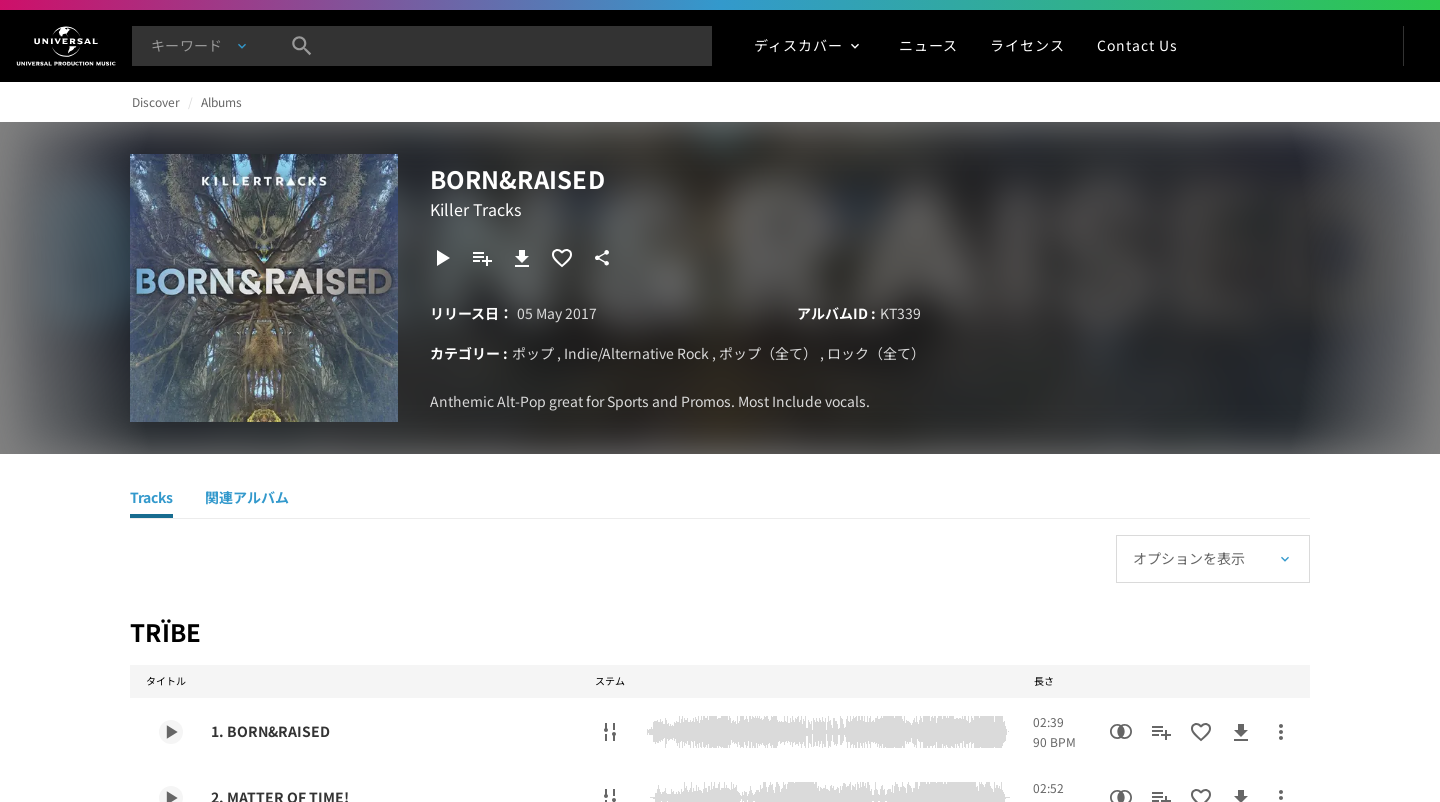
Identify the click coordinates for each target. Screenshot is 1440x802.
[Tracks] (151, 500)
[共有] (602, 258)
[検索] (302, 46)
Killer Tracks (475, 209)
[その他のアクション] (1281, 732)
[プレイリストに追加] (482, 258)
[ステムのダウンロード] (610, 732)
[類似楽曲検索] (1121, 732)
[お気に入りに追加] (562, 258)
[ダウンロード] (522, 258)
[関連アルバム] (247, 500)
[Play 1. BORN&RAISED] (171, 732)
